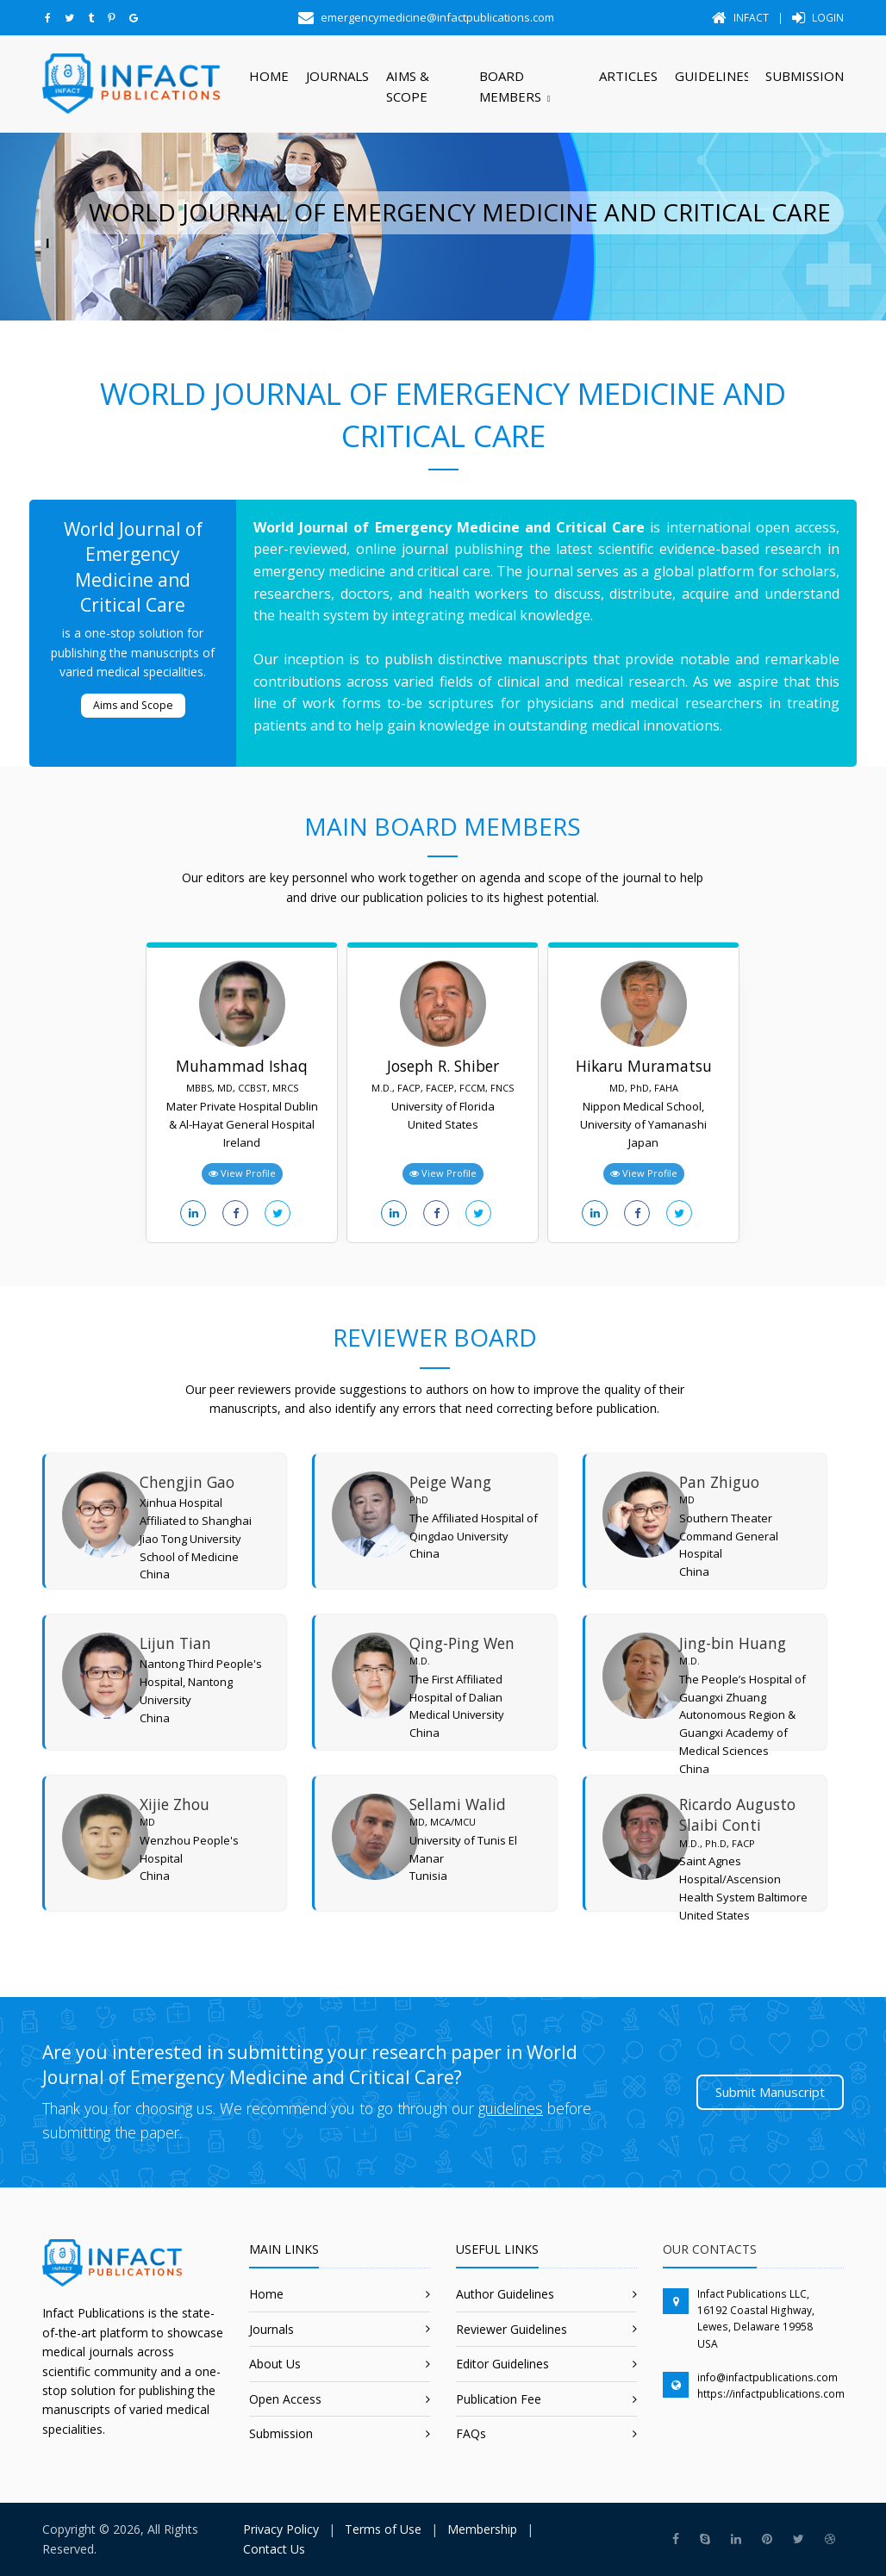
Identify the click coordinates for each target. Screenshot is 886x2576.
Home (269, 75)
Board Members (510, 86)
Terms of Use (383, 2529)
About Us (275, 2363)
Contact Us (274, 2549)
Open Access (285, 2399)
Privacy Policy (281, 2529)
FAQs (471, 2433)
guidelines (510, 2108)
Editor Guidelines (502, 2363)
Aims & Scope (407, 86)
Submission (804, 75)
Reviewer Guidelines (511, 2329)
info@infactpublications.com (767, 2377)
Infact (740, 17)
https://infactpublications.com (771, 2393)
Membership (482, 2529)
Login (818, 17)
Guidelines (711, 75)
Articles (628, 75)
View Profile (242, 1173)
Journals (337, 75)
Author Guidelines (505, 2294)
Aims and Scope (133, 705)
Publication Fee (498, 2399)
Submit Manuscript (770, 2091)
